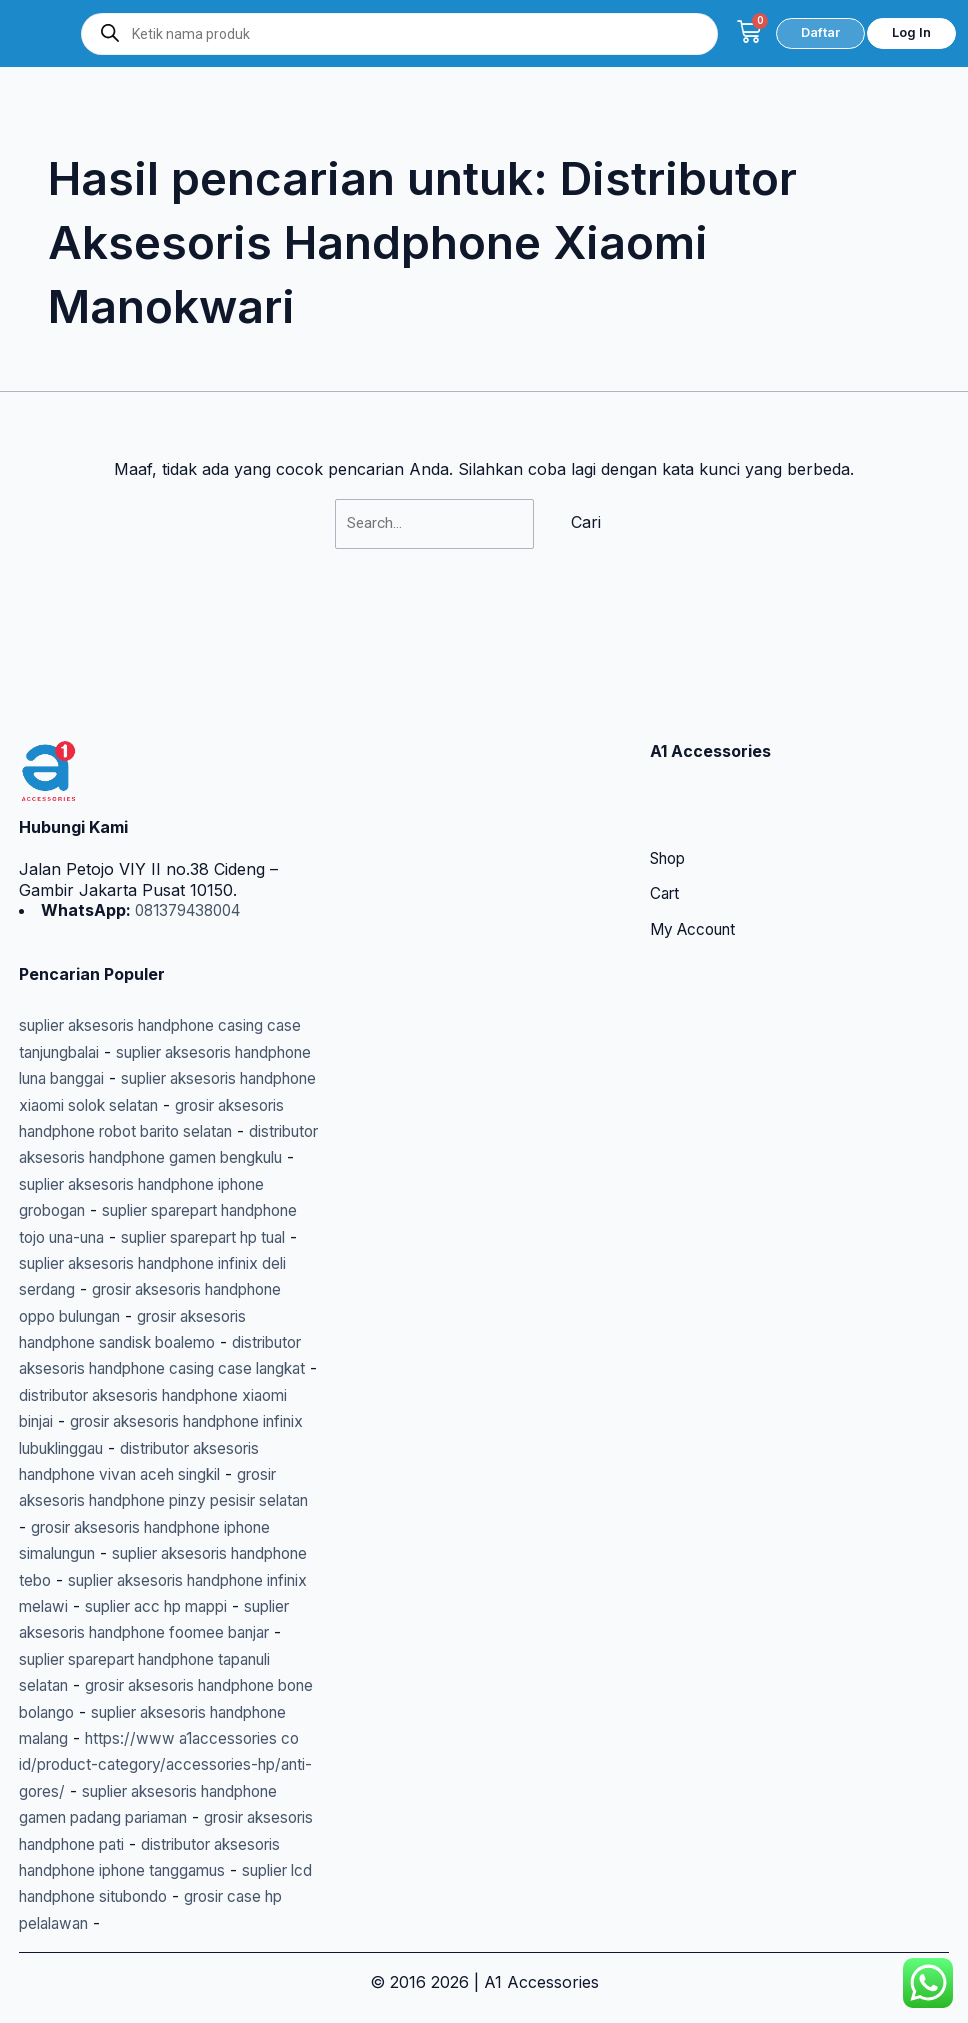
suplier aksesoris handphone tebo (148, 1527)
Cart (666, 789)
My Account (697, 825)
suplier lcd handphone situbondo (144, 1896)
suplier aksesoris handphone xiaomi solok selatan (150, 999)
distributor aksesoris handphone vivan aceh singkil (144, 1421)
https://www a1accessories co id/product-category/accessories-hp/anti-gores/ (157, 1738)
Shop (670, 753)
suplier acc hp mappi (167, 1580)
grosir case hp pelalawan (114, 1923)
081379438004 (192, 804)
